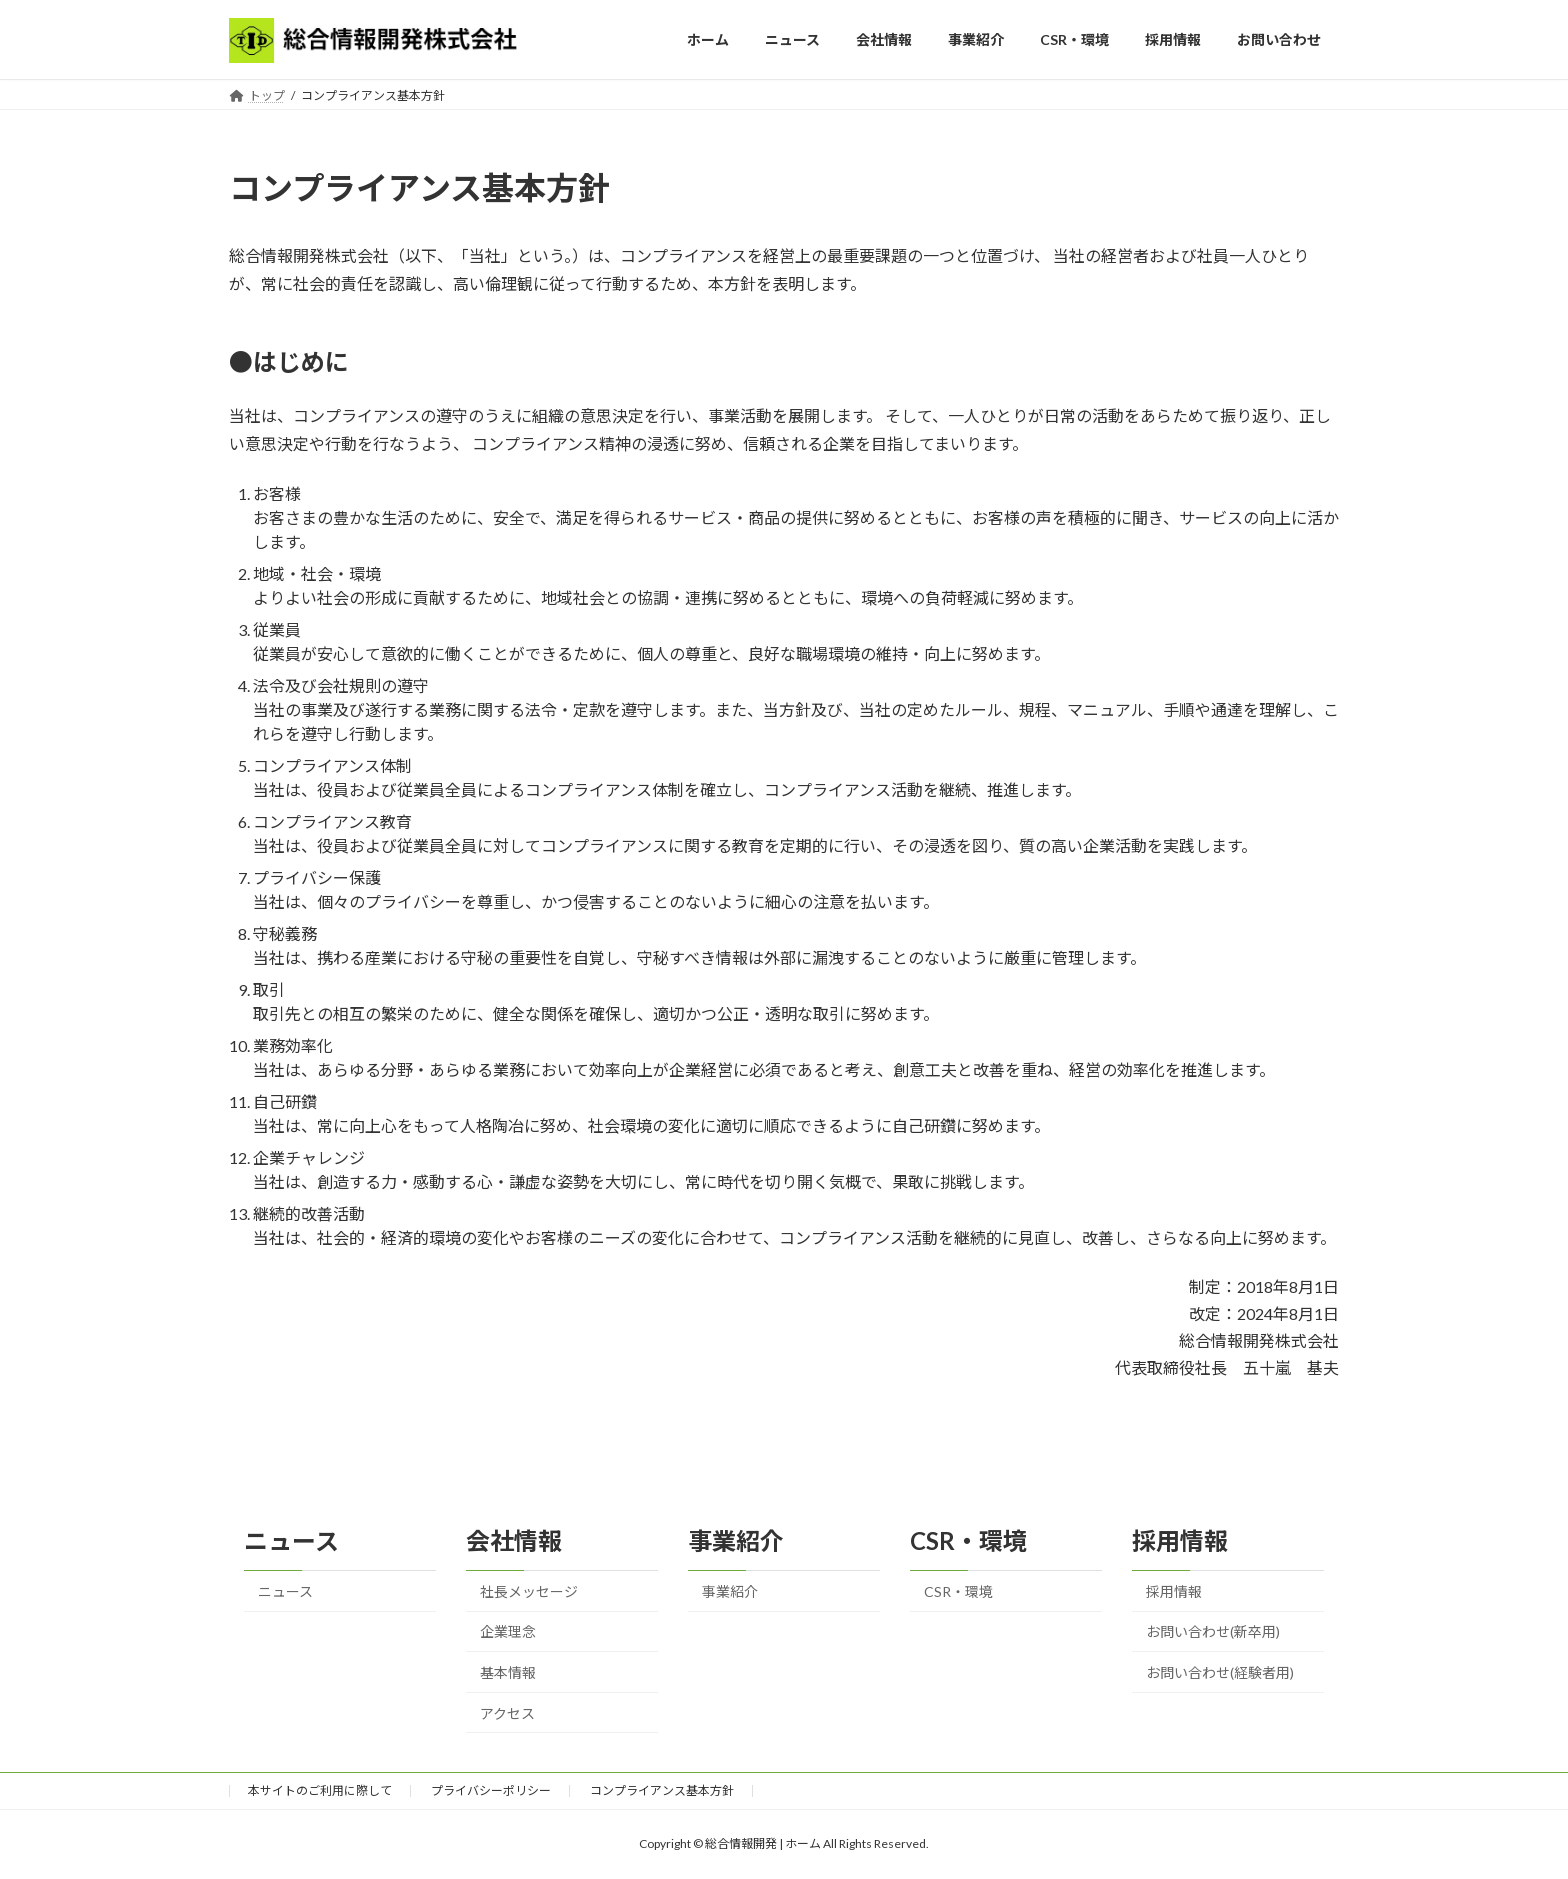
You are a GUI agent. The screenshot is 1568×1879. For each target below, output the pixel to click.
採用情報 (1174, 1591)
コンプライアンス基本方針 (662, 1790)
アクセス (507, 1713)
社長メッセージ (529, 1591)
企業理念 (508, 1631)
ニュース (285, 1591)
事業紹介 (730, 1591)
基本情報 (508, 1672)
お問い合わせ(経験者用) (1220, 1672)
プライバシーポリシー (491, 1790)
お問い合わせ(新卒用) (1213, 1631)
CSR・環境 (958, 1591)
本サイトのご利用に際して (320, 1790)
